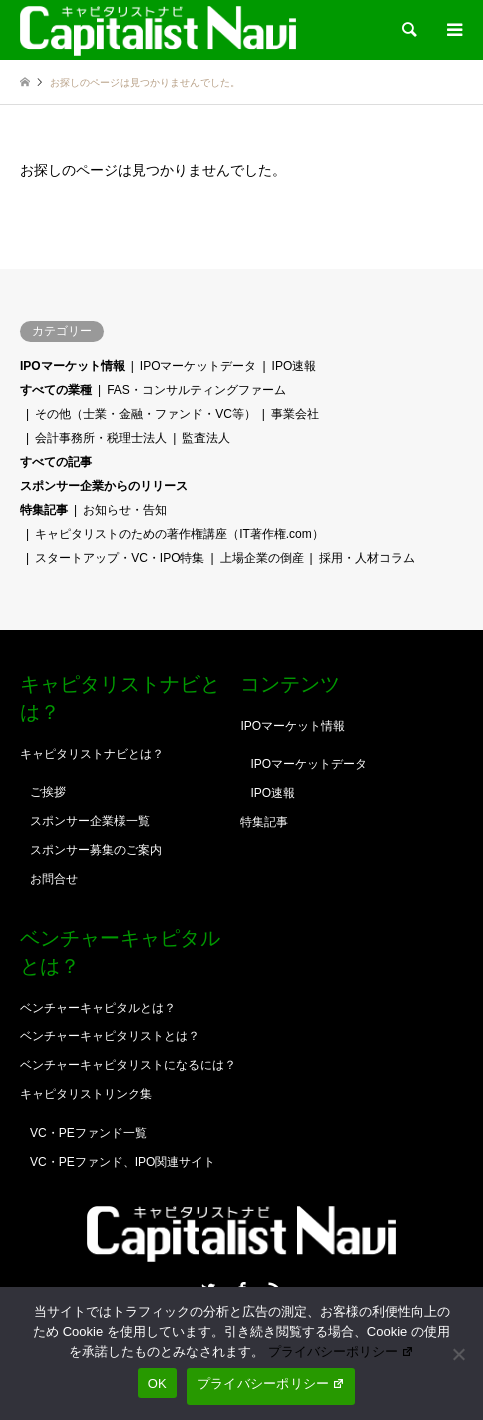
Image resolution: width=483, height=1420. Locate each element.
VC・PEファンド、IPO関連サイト (122, 1162)
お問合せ (54, 879)
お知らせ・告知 (125, 510)
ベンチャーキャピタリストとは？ (110, 1036)
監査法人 (206, 438)
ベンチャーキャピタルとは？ (98, 1008)
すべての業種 (56, 390)
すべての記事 (56, 462)
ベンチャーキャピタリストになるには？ (128, 1065)
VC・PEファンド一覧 (88, 1133)
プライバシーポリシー (341, 1351)
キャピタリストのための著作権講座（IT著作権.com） (179, 534)
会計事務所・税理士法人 (101, 438)
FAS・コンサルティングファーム (196, 390)
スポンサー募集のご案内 (96, 850)
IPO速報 (294, 366)
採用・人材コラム (367, 558)
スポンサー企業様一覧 (90, 821)
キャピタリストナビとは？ (92, 754)
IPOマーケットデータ (198, 366)
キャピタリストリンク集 (86, 1094)
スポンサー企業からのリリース (104, 486)
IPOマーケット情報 (72, 366)
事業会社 (295, 414)
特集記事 (44, 510)
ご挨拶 (48, 792)
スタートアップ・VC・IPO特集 (119, 558)
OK (157, 1383)
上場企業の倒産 (262, 558)
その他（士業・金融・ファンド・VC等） (145, 414)
